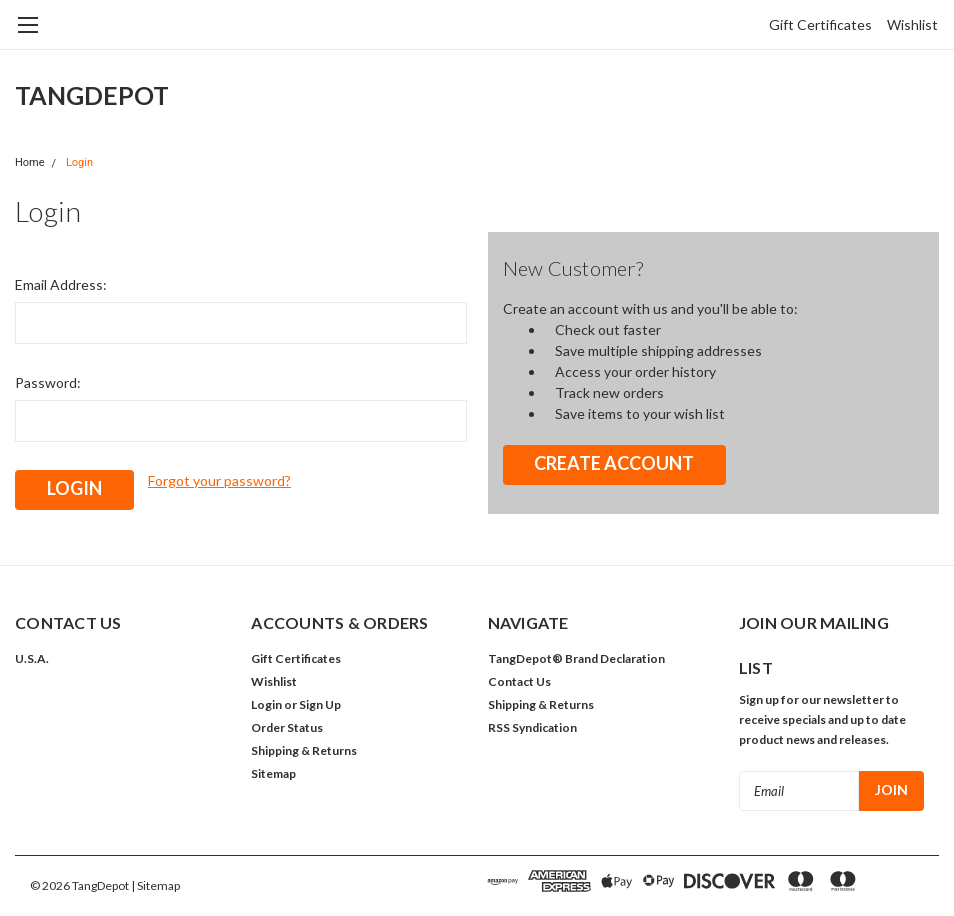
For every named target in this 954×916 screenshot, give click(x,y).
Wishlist (912, 24)
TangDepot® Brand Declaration (576, 658)
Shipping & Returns (304, 750)
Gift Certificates (820, 24)
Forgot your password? (219, 480)
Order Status (287, 727)
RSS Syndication (532, 727)
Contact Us (519, 681)
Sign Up (320, 704)
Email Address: (61, 284)
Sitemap (273, 773)
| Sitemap (155, 885)
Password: (48, 382)
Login (79, 162)
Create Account (614, 463)
